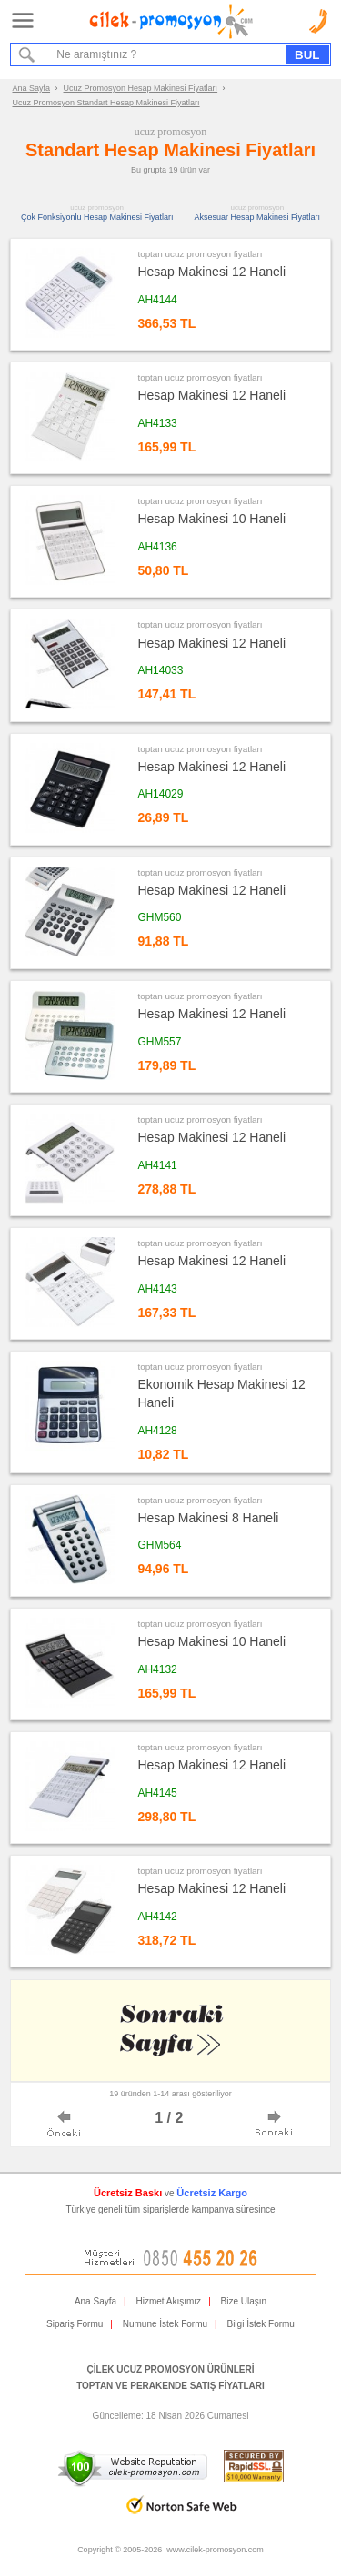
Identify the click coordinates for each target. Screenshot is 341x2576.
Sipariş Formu (74, 2324)
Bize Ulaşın (244, 2301)
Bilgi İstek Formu (260, 2324)
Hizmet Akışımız (168, 2301)
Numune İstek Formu (165, 2324)
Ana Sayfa (32, 88)
